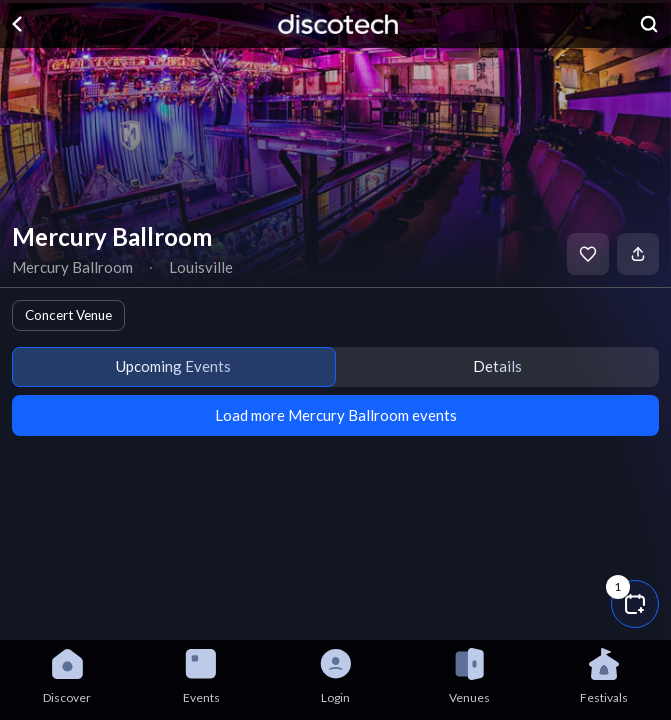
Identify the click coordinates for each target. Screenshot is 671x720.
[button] (635, 604)
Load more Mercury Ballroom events (336, 415)
